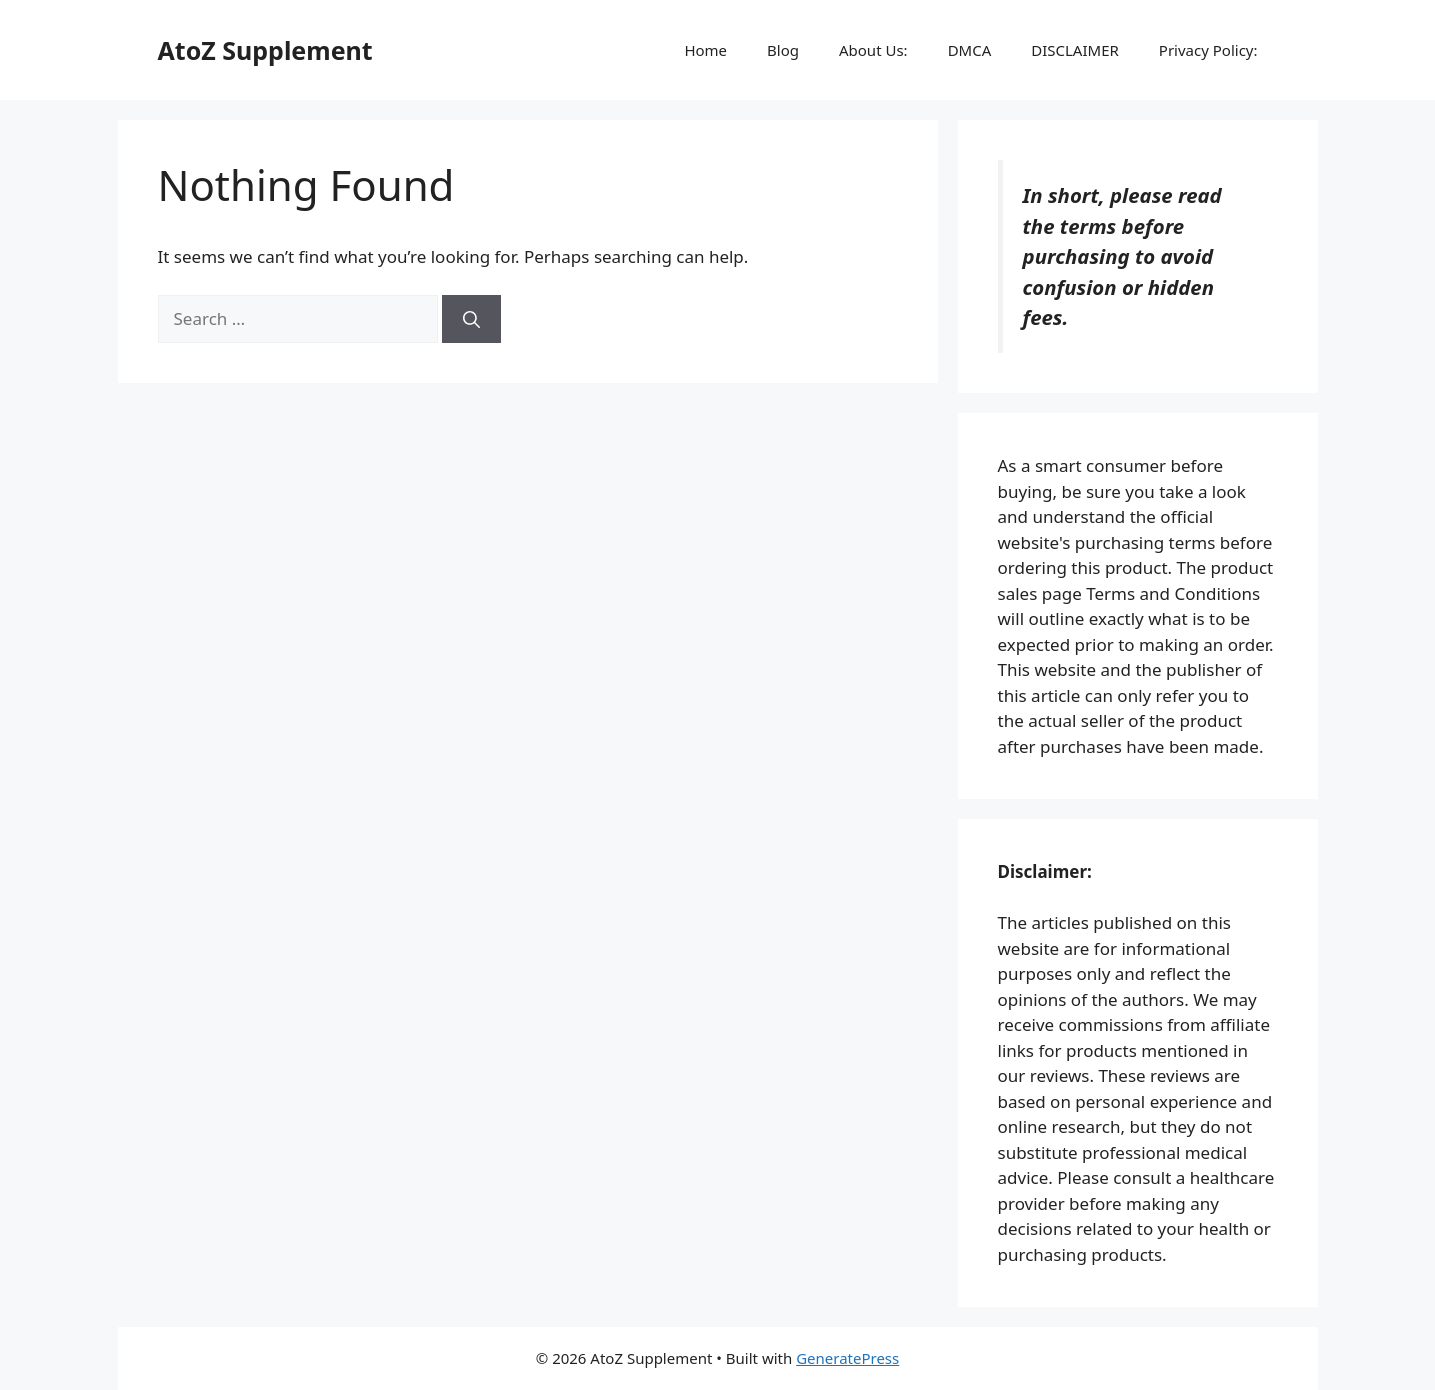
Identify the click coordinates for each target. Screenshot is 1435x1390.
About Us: (873, 50)
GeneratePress (847, 1358)
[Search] (471, 319)
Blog (783, 50)
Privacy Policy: (1208, 50)
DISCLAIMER (1075, 50)
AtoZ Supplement (265, 50)
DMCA (970, 50)
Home (705, 50)
